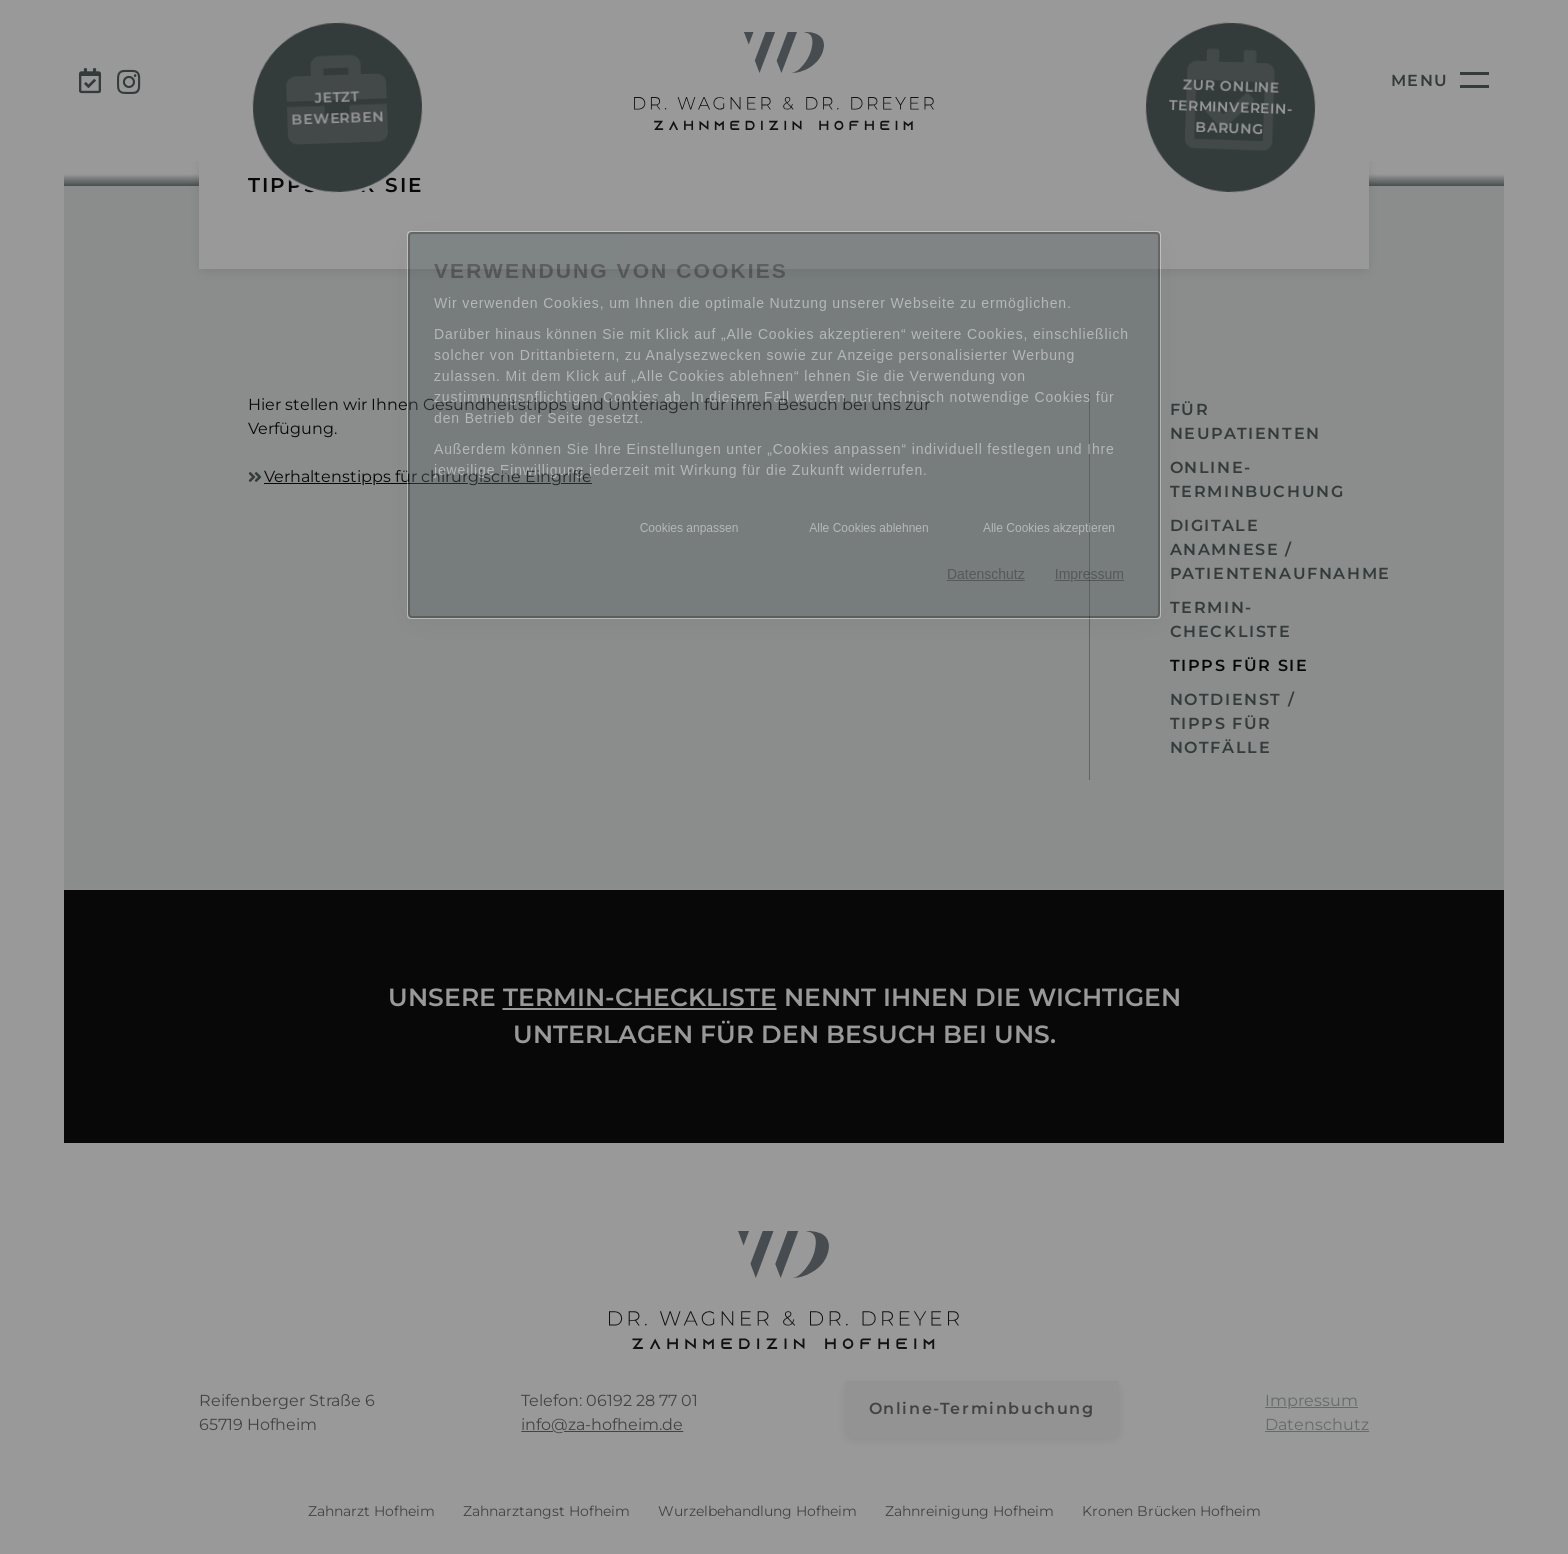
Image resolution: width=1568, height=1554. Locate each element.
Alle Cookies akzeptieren (1049, 528)
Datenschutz (986, 574)
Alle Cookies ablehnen (868, 528)
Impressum (1089, 574)
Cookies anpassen (689, 528)
